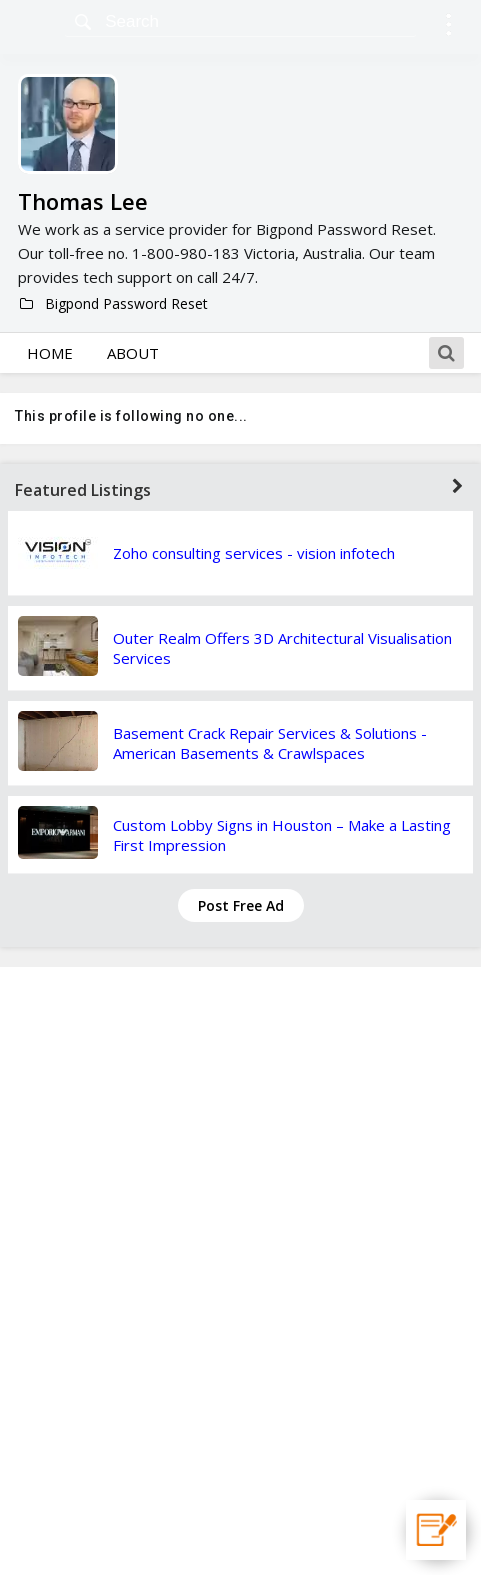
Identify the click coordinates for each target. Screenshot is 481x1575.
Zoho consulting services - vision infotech (254, 553)
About (133, 353)
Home (50, 353)
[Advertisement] (241, 1271)
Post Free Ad (241, 905)
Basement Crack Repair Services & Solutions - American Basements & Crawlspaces (270, 743)
